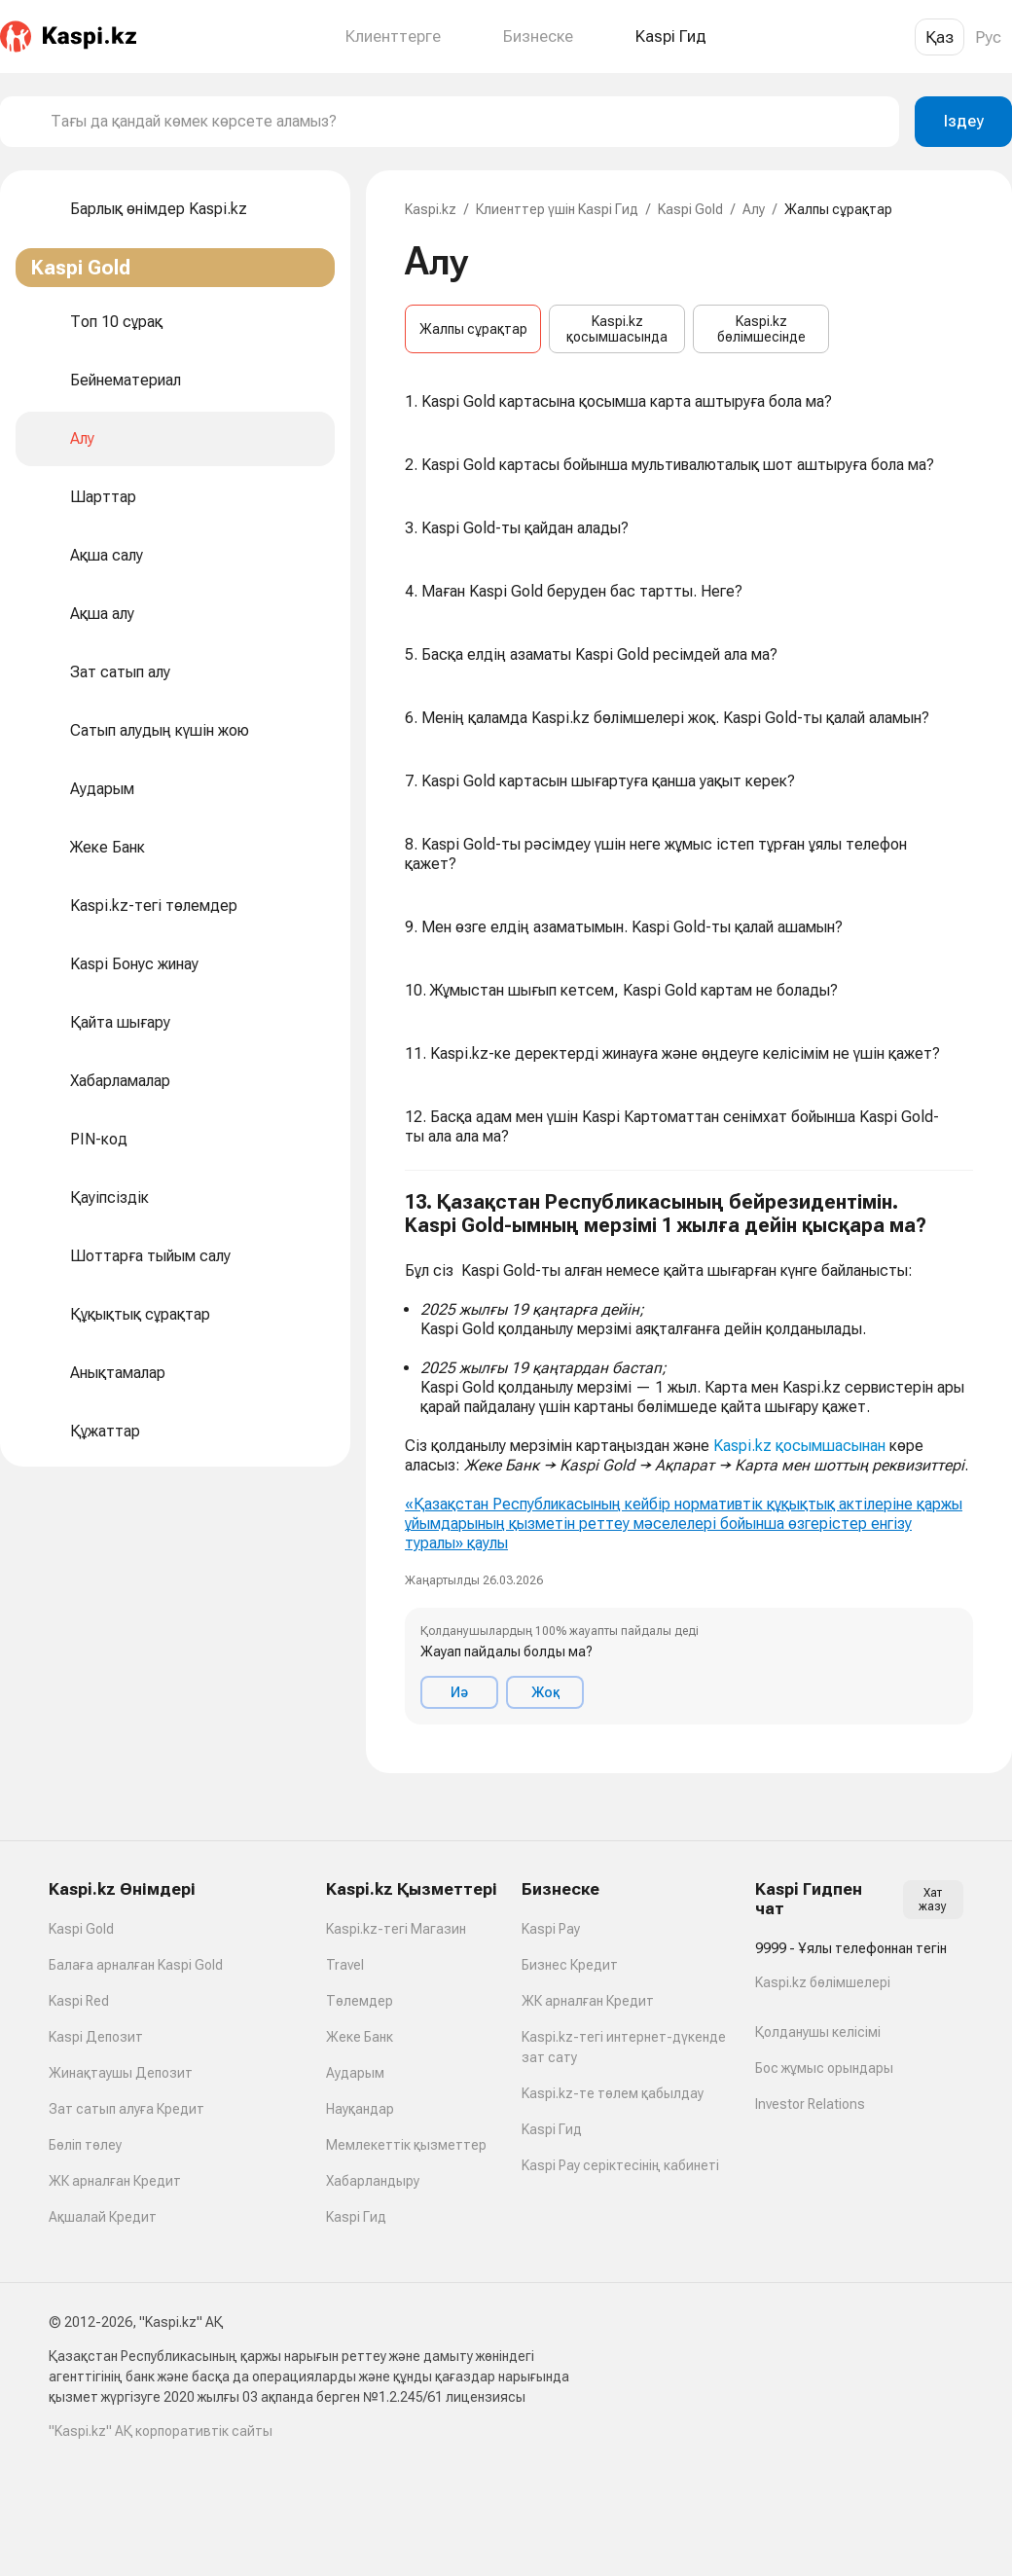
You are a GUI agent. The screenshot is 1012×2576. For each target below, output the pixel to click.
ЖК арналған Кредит (115, 2181)
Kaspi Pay (551, 1929)
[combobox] (467, 121)
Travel (345, 1965)
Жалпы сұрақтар (473, 329)
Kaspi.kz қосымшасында (617, 329)
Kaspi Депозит (96, 2037)
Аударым (355, 2073)
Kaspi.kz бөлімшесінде (761, 329)
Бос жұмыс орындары (824, 2068)
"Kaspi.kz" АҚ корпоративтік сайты (160, 2431)
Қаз (939, 37)
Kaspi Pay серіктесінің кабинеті (620, 2165)
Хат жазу (933, 1899)
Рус (988, 37)
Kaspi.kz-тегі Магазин (396, 1929)
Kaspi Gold (690, 209)
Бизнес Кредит (570, 1965)
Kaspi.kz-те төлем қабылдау (613, 2093)
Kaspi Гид (356, 2217)
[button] (689, 1457)
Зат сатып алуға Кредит (126, 2109)
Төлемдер (359, 2001)
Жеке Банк (359, 2037)
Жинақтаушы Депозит (121, 2073)
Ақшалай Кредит (103, 2217)
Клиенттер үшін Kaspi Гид (557, 209)
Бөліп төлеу (85, 2145)
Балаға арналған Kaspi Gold (136, 1965)
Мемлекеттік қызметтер (406, 2145)
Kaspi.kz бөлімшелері (822, 1982)
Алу (753, 209)
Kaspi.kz (430, 209)
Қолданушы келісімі (818, 2032)
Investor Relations (810, 2104)
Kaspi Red (79, 2001)
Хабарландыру (372, 2181)
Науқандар (360, 2109)
